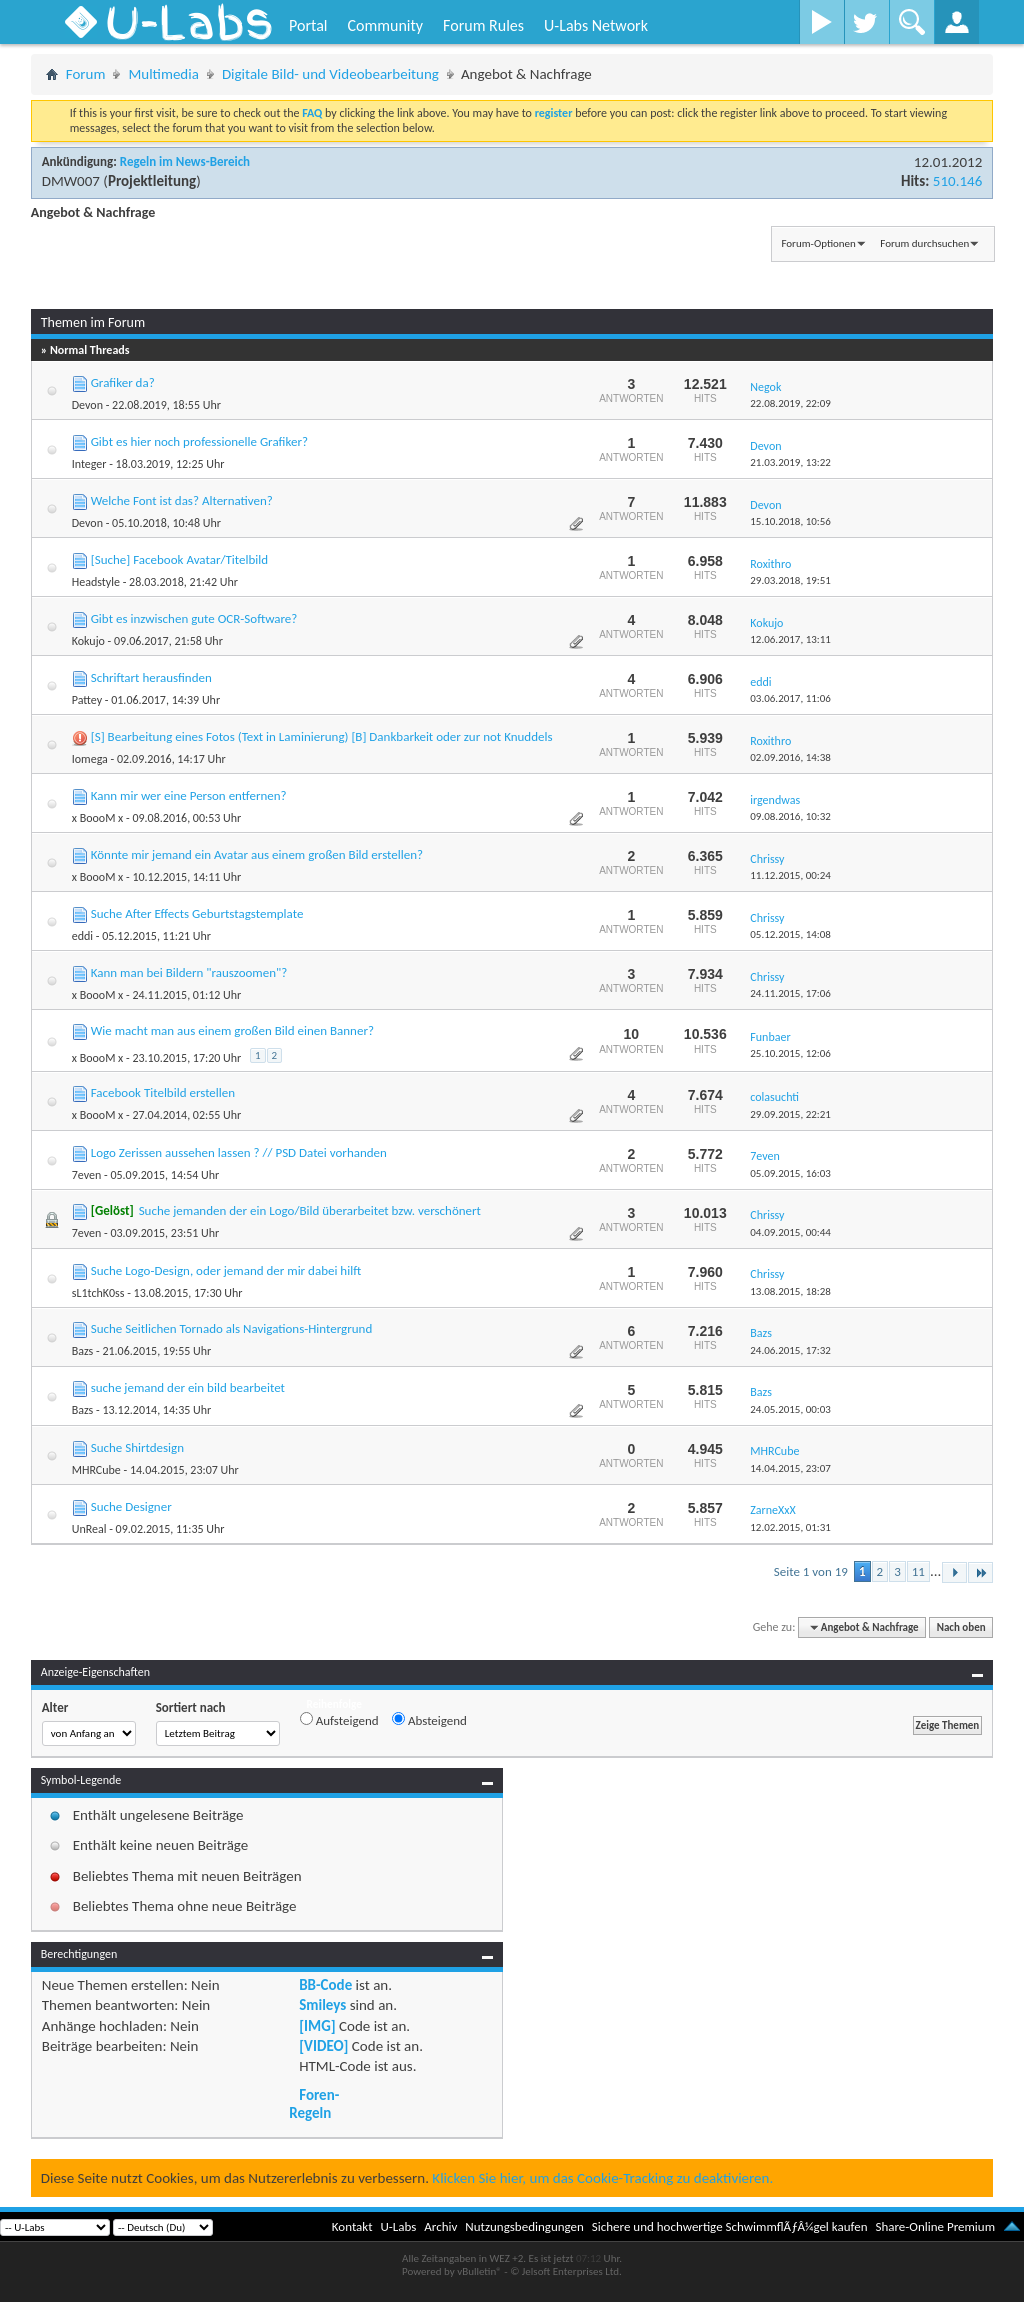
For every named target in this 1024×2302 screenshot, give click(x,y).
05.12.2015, (790, 934)
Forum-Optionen (818, 243)
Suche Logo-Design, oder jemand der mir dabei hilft (226, 1270)
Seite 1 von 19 (811, 1571)
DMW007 (71, 181)
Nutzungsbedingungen (524, 2226)
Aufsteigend (339, 1720)
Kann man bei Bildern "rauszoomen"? (189, 972)
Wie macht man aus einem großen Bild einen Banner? (232, 1030)
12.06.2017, (790, 639)
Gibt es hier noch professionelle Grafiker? (199, 441)
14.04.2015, (790, 1468)
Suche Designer (131, 1506)
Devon (87, 405)
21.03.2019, (790, 462)
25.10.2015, (790, 1053)
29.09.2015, (790, 1114)
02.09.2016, (790, 757)
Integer (89, 464)
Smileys (322, 2005)
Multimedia (163, 74)
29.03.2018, (790, 580)
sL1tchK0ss (98, 1293)
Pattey (87, 700)
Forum (86, 74)
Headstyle (96, 582)
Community (385, 25)
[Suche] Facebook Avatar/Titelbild (179, 559)
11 (918, 1571)
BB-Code (325, 1985)
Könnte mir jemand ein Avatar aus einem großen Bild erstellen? (257, 854)
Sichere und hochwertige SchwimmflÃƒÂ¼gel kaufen (730, 2226)
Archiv (440, 2226)
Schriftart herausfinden (151, 677)
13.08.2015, (790, 1291)
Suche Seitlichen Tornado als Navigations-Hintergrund (232, 1328)
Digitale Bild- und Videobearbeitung (330, 74)
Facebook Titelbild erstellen (163, 1092)
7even (87, 1175)
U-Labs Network (596, 25)
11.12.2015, (790, 875)
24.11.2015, (790, 993)
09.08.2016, (790, 816)
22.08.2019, (790, 403)
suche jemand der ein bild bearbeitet (188, 1387)
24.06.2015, (790, 1350)
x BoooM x (98, 818)
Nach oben (961, 1627)
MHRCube (96, 1470)
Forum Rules (483, 25)
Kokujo (88, 641)
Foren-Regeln (314, 2104)
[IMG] (317, 2026)
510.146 (957, 181)
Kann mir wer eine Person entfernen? (189, 795)
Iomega (90, 759)
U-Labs (399, 2226)
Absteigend (429, 1720)
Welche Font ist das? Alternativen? (182, 500)
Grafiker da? (123, 382)
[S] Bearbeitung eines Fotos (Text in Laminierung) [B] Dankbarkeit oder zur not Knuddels (322, 736)
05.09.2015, (790, 1173)
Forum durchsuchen (924, 243)
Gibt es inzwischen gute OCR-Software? (194, 618)
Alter (55, 1707)
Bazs (83, 1351)
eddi (82, 936)
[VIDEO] (323, 2046)
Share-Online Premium (935, 2226)
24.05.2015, (790, 1409)
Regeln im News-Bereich (185, 161)
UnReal (89, 1529)
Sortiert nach (191, 1707)
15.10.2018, (790, 521)
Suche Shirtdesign (137, 1447)
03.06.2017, (790, 698)
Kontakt (352, 2226)
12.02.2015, (790, 1527)
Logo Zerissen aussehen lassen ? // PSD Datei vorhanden (239, 1152)
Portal (308, 25)
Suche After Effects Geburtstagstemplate (197, 913)
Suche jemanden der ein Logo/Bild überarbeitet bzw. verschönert (310, 1210)
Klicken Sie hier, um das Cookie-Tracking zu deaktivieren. (602, 2178)
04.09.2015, (790, 1232)
